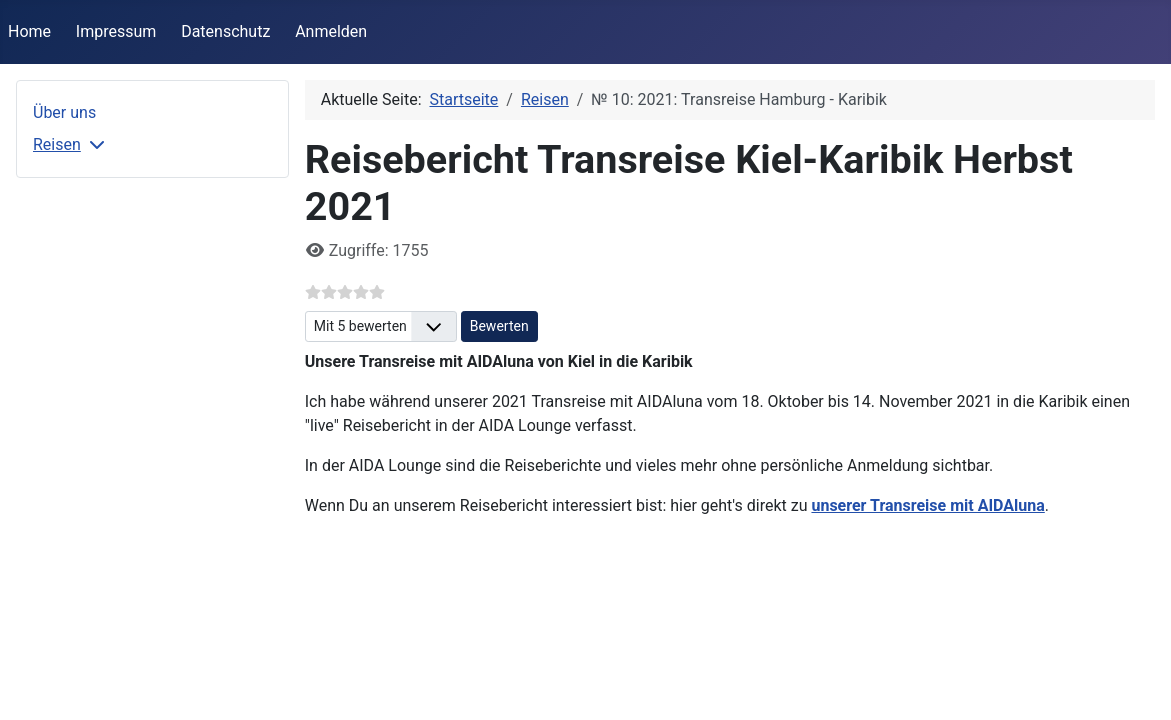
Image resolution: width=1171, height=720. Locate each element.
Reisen (57, 144)
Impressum (116, 31)
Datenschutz (225, 31)
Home (29, 31)
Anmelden (331, 31)
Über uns (64, 112)
